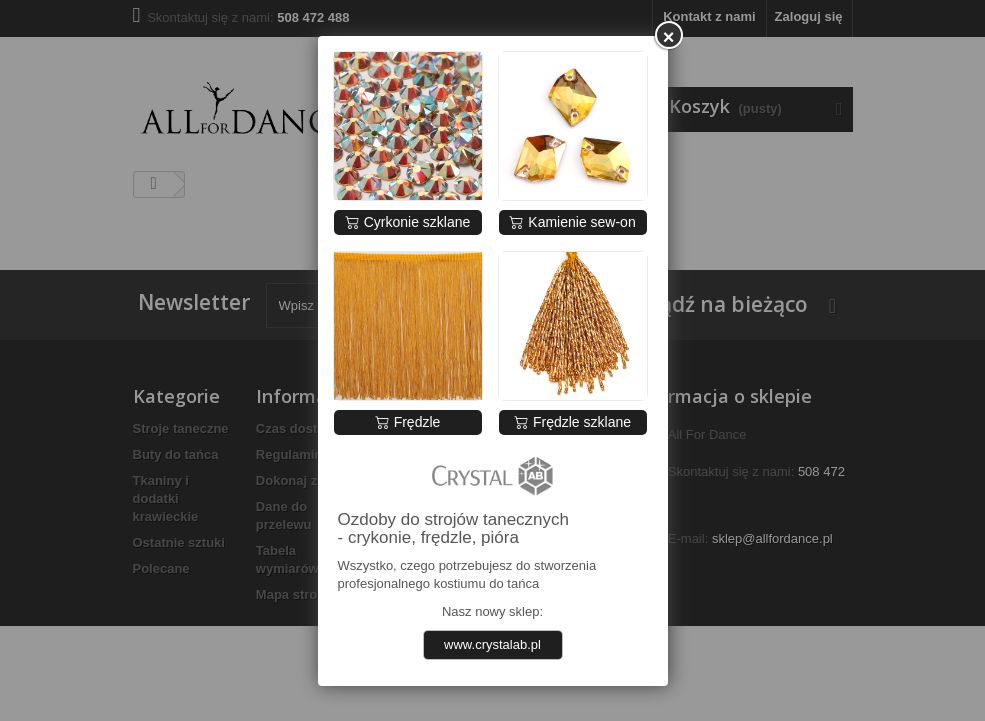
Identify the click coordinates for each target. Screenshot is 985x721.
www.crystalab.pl (492, 644)
